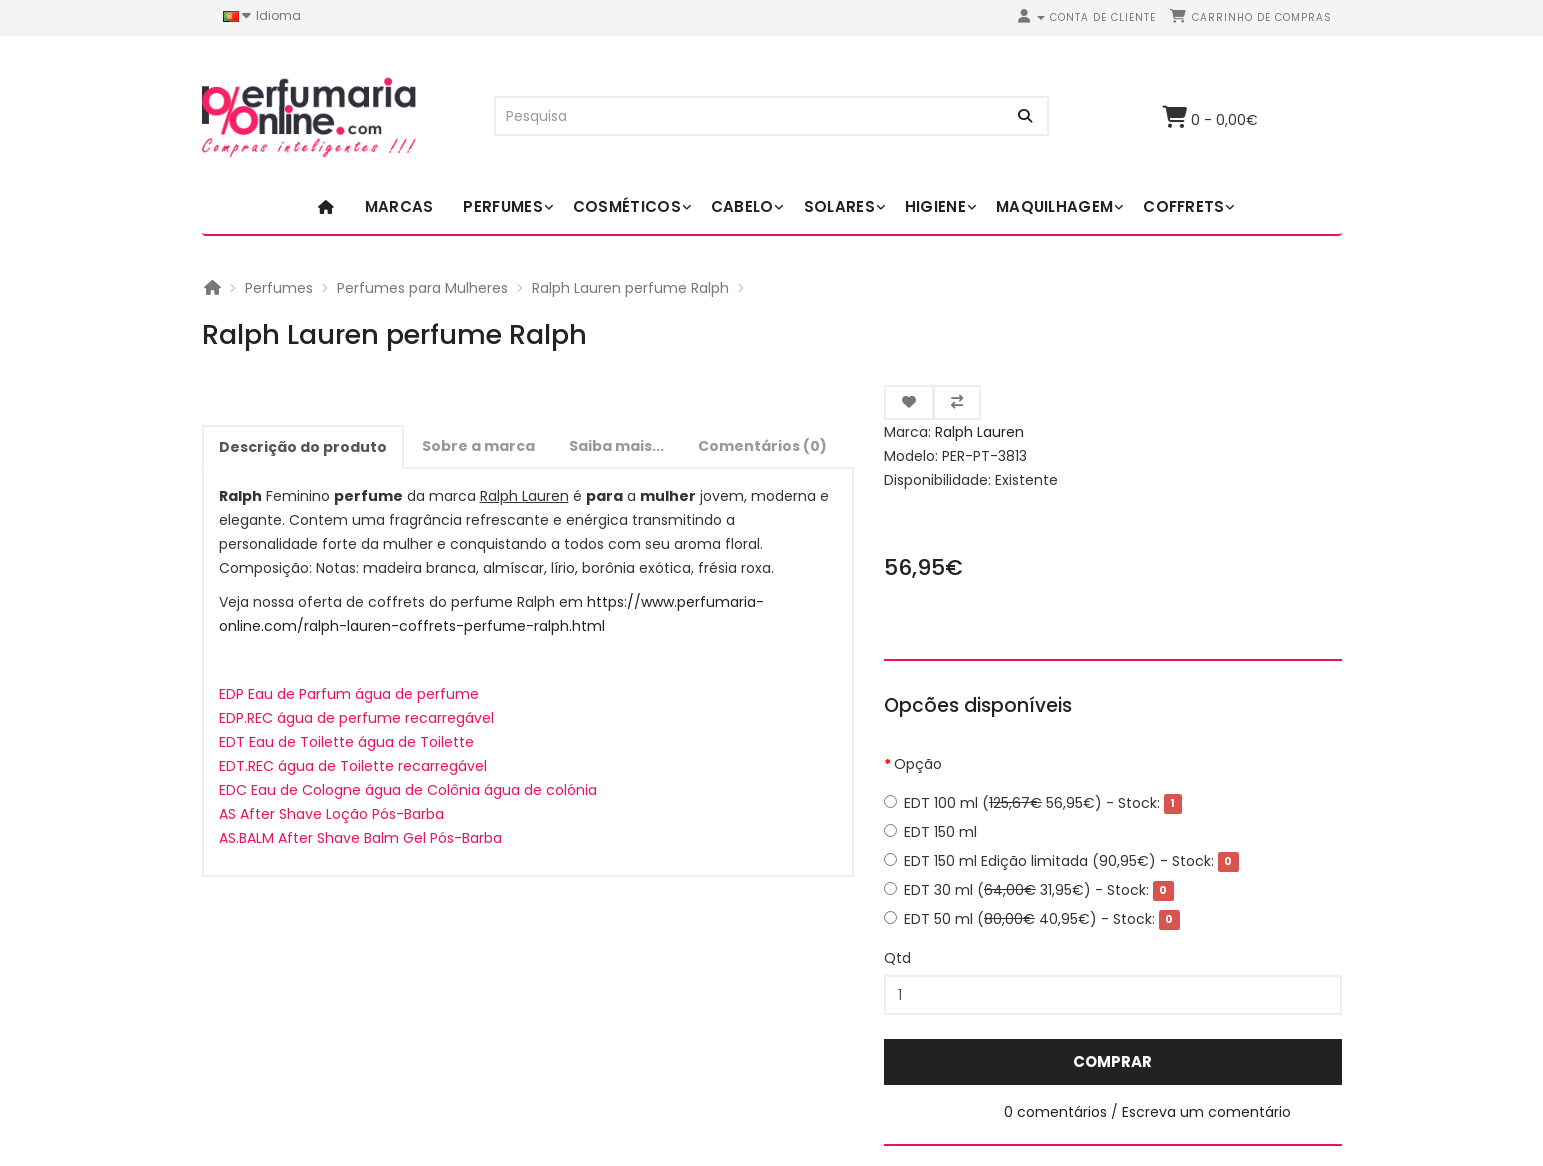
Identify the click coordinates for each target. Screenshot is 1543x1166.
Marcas (399, 206)
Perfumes (502, 206)
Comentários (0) (762, 446)
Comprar (1112, 1061)
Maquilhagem (1054, 206)
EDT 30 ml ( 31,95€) (1029, 890)
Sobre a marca (478, 446)
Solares (839, 206)
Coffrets (1183, 206)
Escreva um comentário (1206, 1112)
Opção (918, 764)
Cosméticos (627, 206)
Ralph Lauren (979, 432)
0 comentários (1055, 1112)
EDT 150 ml (930, 832)
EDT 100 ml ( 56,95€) (1033, 803)
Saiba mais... (616, 446)
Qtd (897, 958)
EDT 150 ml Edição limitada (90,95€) (1061, 861)
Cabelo (742, 206)
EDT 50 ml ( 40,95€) (1032, 919)
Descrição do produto (303, 447)
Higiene (935, 206)
